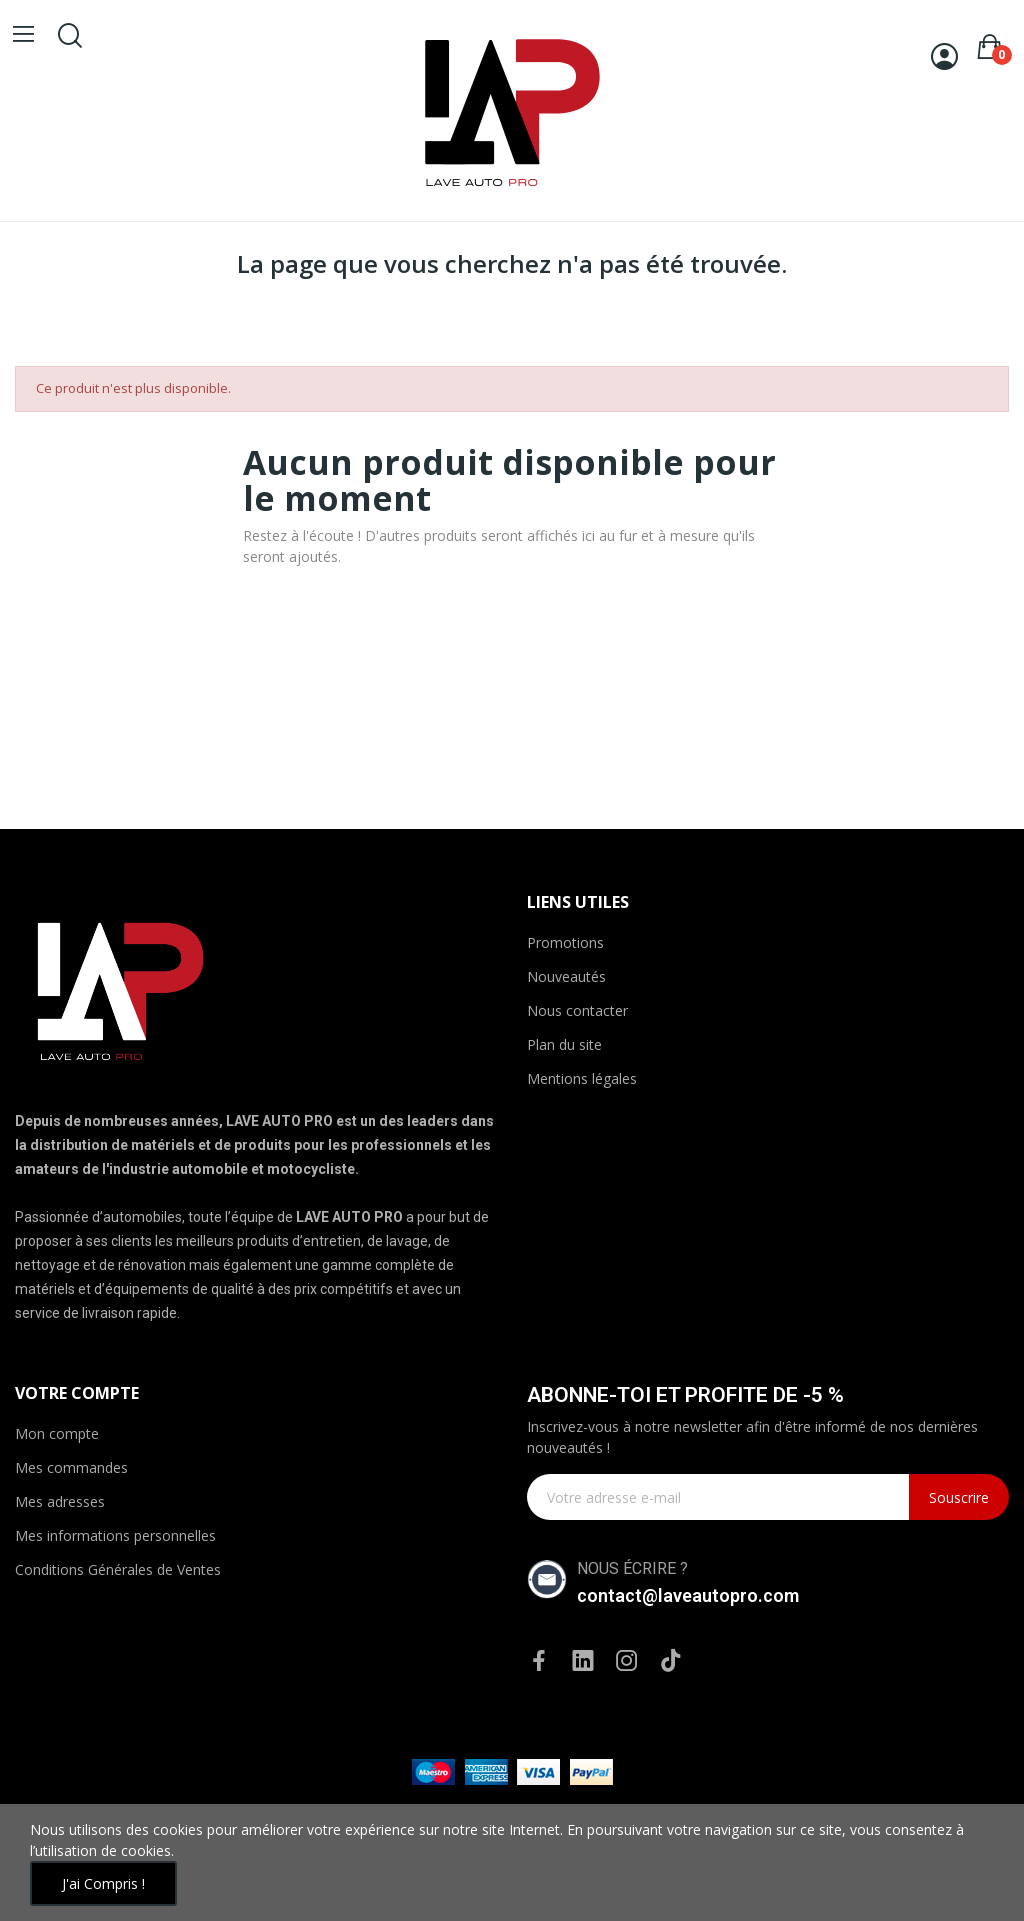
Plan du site (564, 1044)
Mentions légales (582, 1078)
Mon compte (57, 1433)
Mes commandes (71, 1467)
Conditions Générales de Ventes (118, 1569)
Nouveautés (566, 976)
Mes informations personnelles (115, 1535)
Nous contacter (577, 1010)
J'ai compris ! (103, 1883)
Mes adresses (60, 1501)
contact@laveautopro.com (688, 1595)
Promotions (565, 942)
